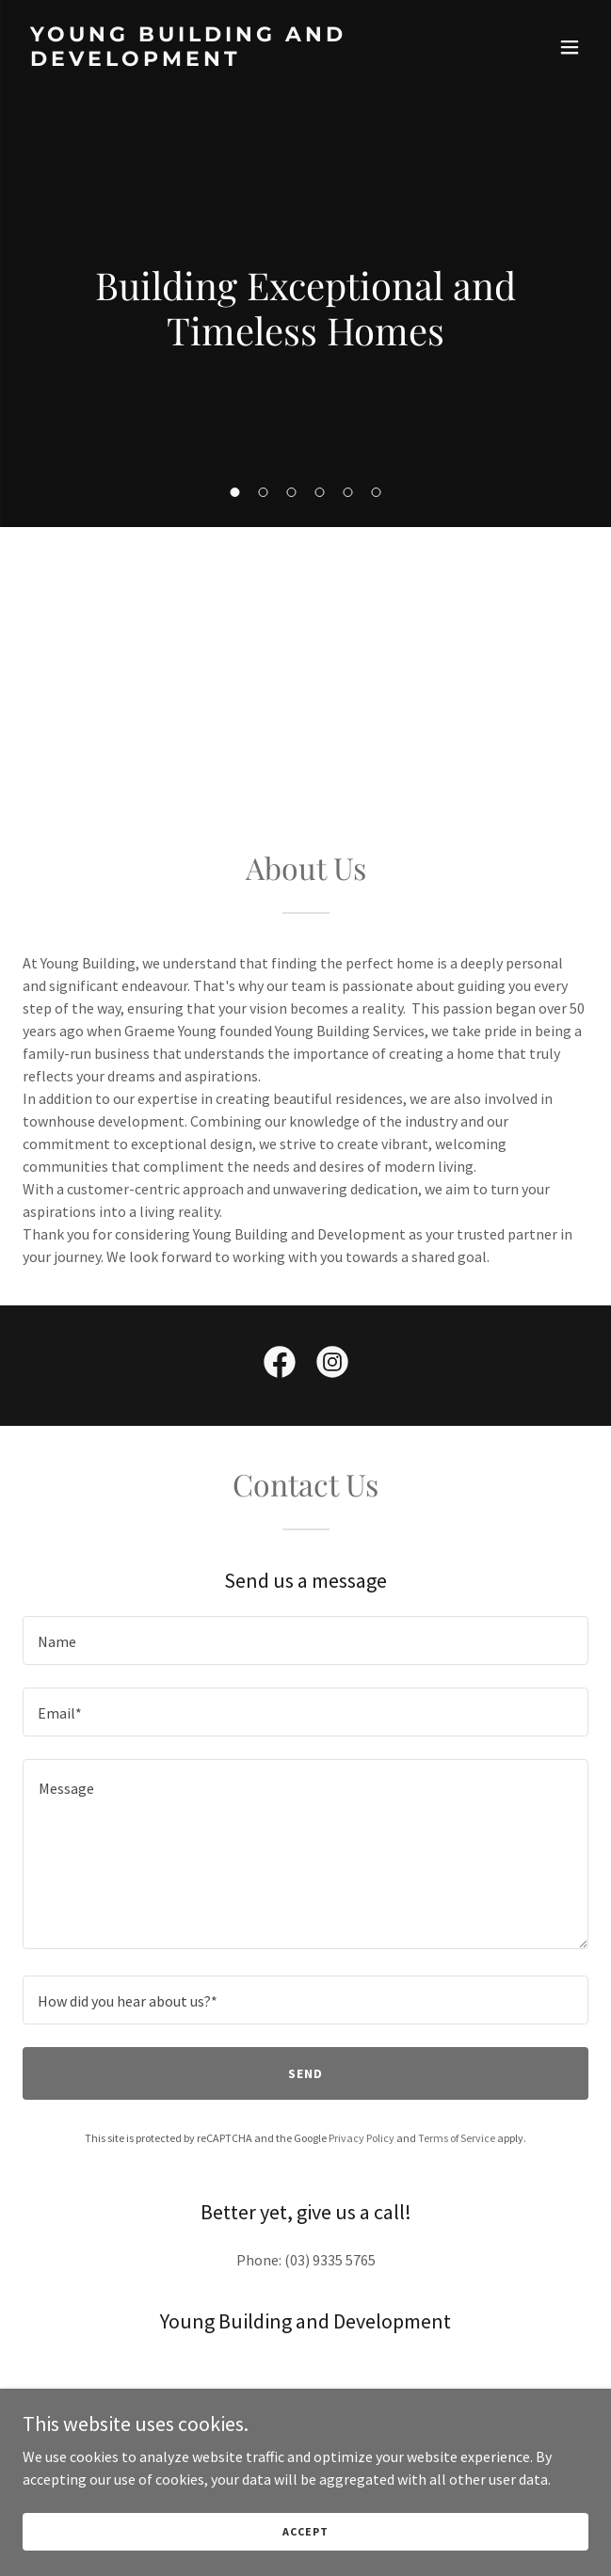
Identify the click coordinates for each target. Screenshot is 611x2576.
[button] (235, 492)
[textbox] (305, 1640)
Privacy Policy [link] (361, 2138)
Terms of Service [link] (456, 2138)
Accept (305, 2531)
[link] (220, 60)
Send (305, 2073)
